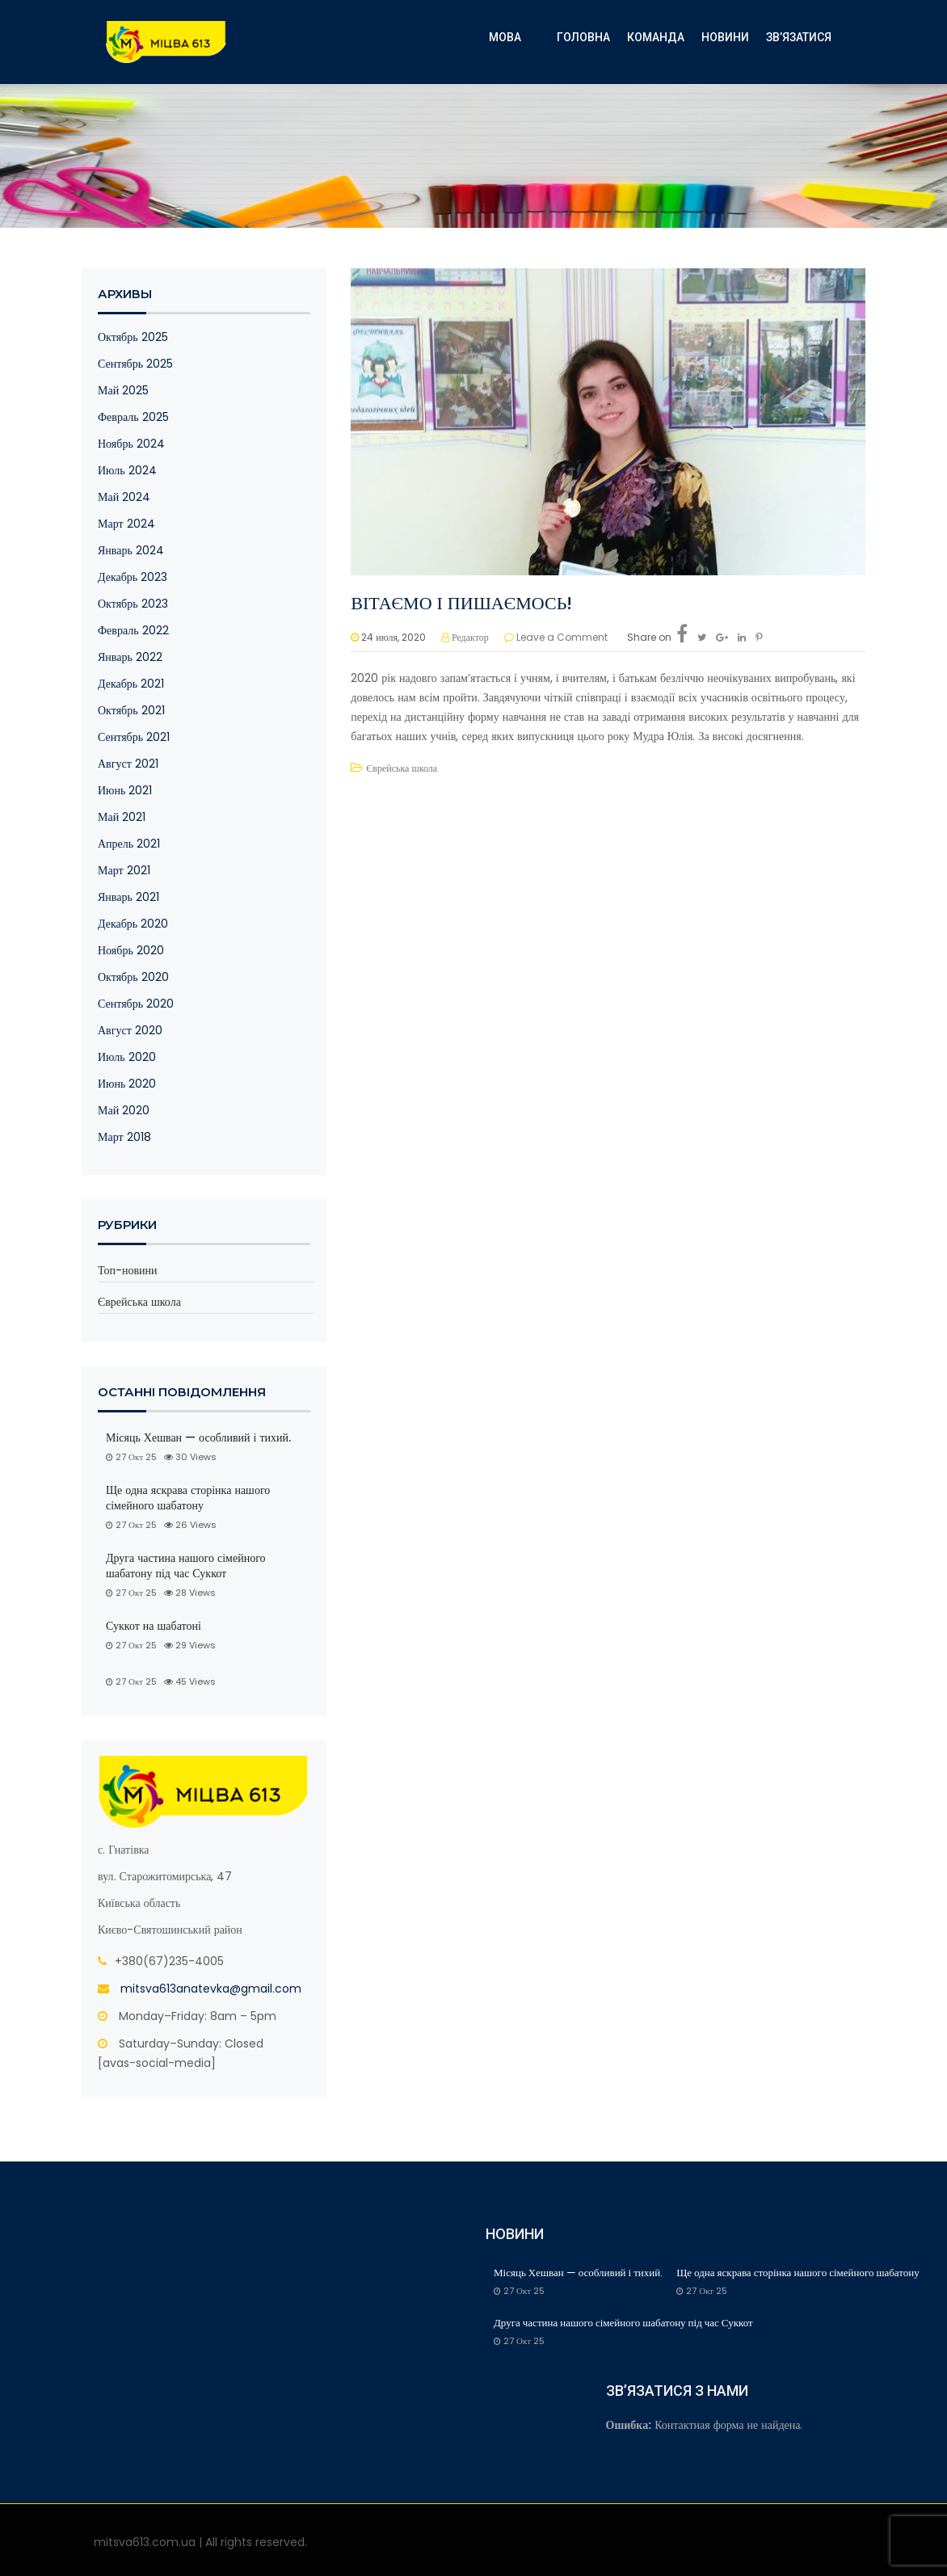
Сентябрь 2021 (134, 737)
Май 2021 (121, 817)
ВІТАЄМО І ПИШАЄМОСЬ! (461, 603)
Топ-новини (128, 1270)
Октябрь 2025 (133, 337)
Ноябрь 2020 (131, 950)
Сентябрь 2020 (136, 1003)
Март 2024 (126, 524)
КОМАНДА (655, 37)
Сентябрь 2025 (135, 364)
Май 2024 (124, 497)
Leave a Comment (562, 637)
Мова (505, 37)
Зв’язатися (798, 37)
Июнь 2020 (127, 1083)
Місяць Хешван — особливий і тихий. (200, 1438)
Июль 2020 (127, 1057)
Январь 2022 (130, 657)
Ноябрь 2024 (131, 444)
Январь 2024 (131, 550)
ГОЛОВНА (583, 37)
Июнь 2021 (125, 790)
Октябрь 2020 (133, 977)
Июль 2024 (127, 470)
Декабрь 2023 (132, 577)
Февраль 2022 (133, 630)
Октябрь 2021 (131, 710)
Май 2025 (123, 390)
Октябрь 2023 (133, 604)
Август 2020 (130, 1030)
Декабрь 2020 (133, 923)
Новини (725, 37)
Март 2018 (124, 1137)
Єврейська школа (139, 1302)
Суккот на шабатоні (153, 1626)
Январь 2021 (128, 897)
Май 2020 (123, 1110)
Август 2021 (128, 764)
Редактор (470, 637)
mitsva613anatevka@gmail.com (210, 1988)
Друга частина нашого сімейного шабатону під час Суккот (186, 1566)
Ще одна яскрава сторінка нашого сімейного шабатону (188, 1498)
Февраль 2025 (133, 417)
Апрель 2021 (129, 844)
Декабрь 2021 (131, 684)
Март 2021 (124, 870)
